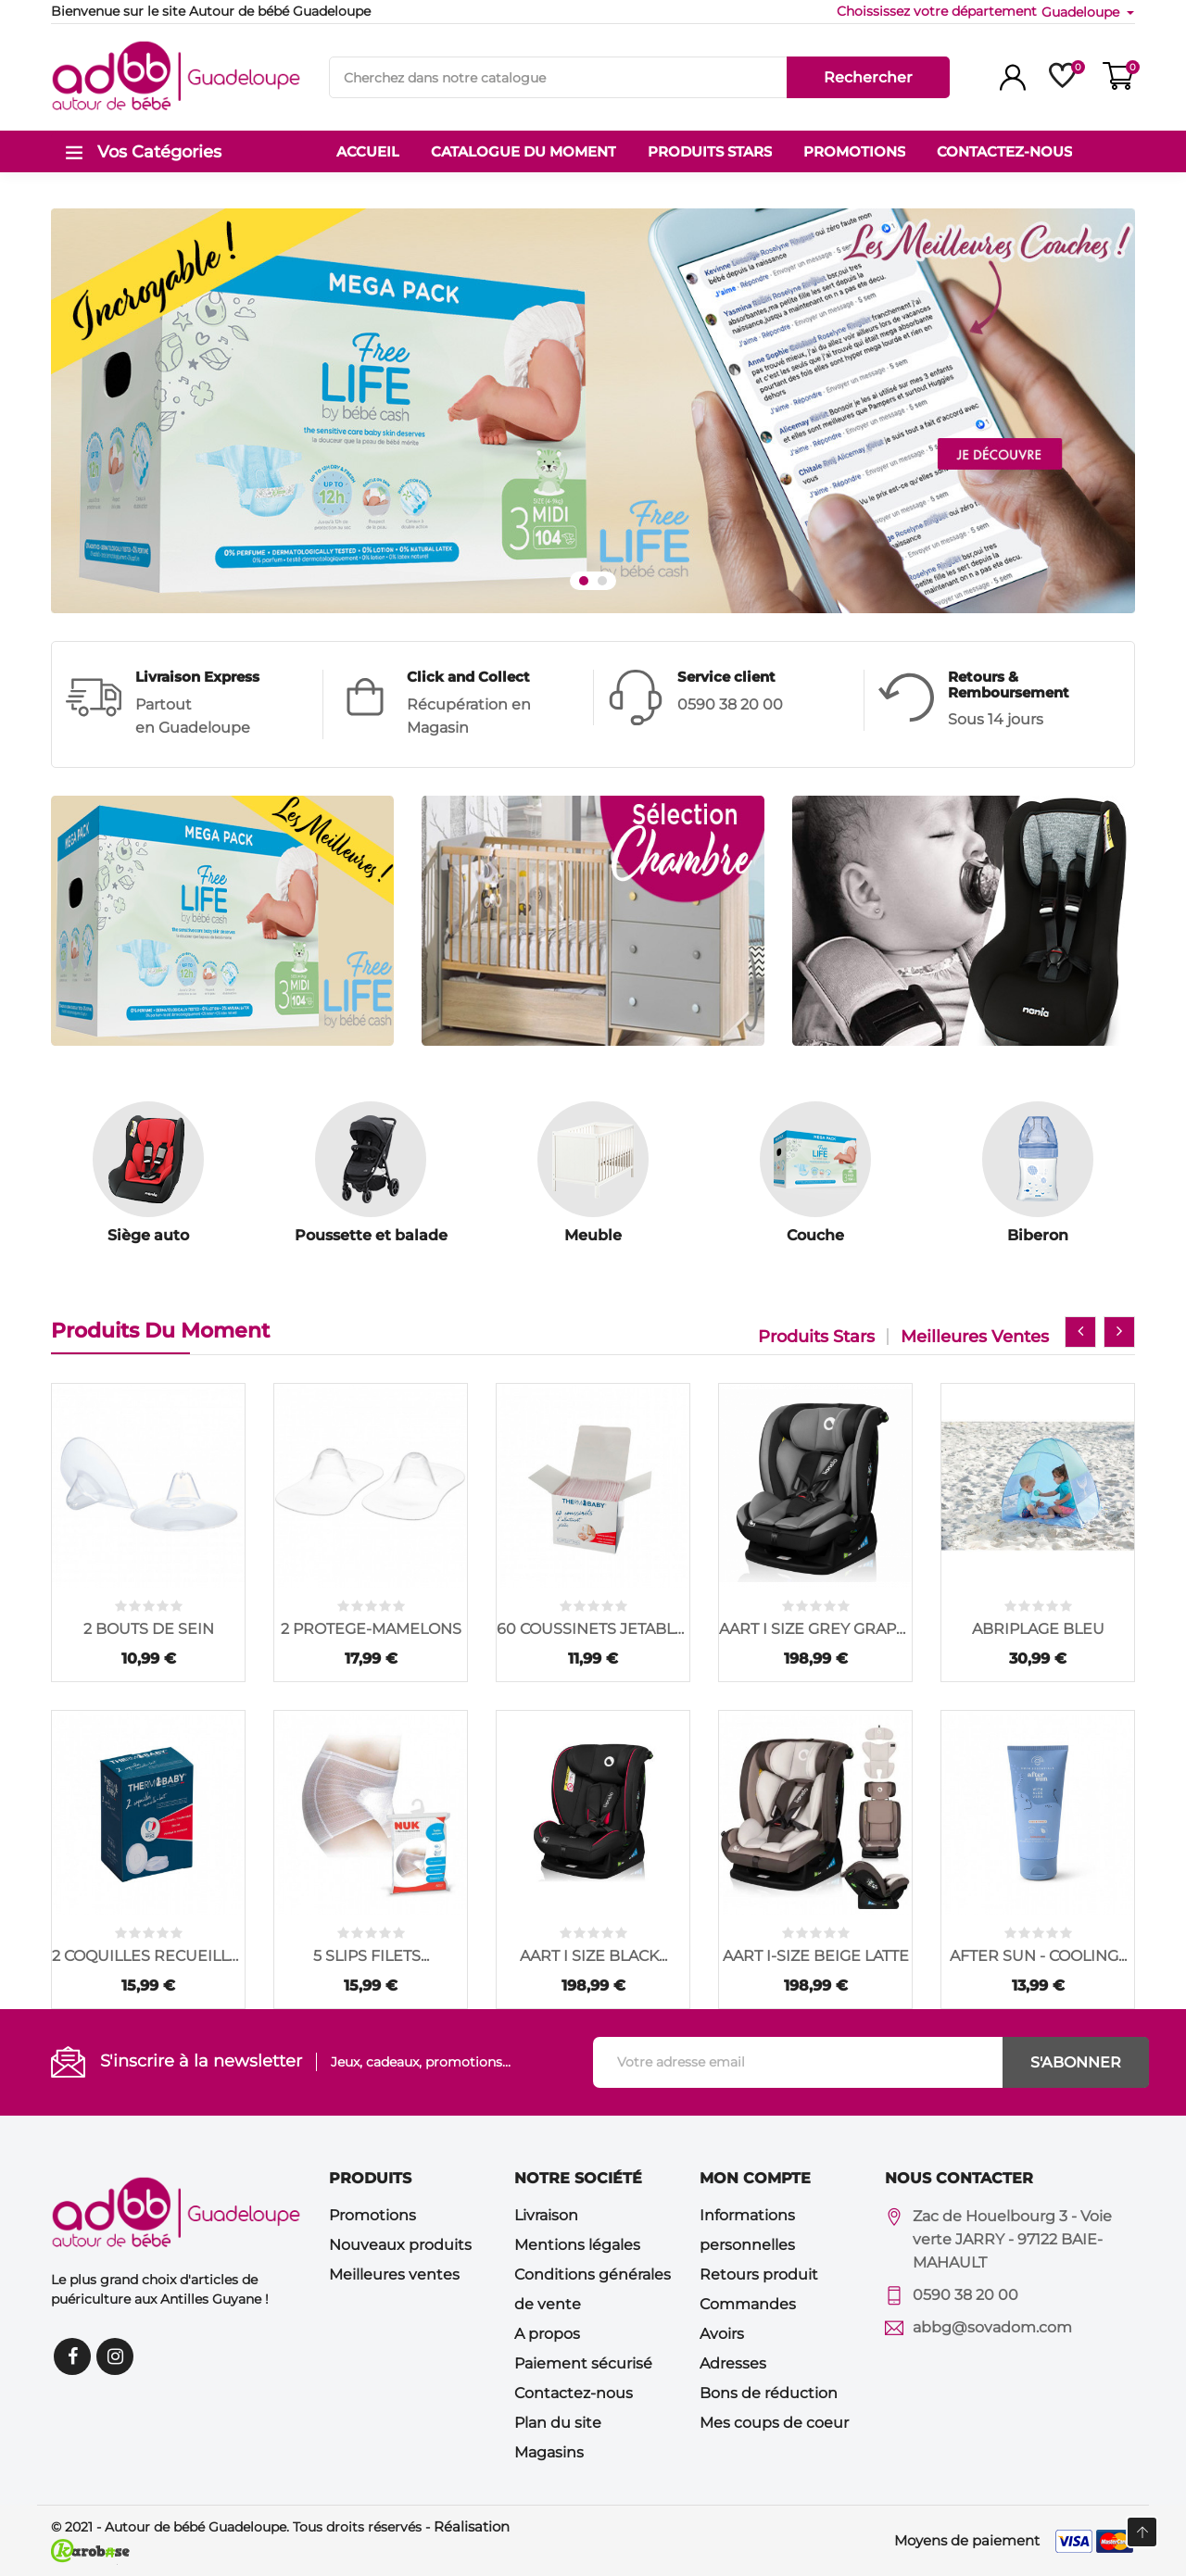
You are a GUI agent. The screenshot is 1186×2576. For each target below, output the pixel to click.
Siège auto (148, 1235)
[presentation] (1080, 1332)
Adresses (733, 2363)
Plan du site (557, 2422)
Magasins (549, 2452)
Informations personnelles (747, 2230)
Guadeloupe (1082, 12)
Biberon (1037, 1235)
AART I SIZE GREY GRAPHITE (815, 1629)
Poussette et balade (371, 1235)
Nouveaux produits (400, 2245)
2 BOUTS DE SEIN (148, 1629)
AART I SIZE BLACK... (593, 1956)
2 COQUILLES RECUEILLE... (148, 1956)
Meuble (593, 1235)
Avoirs (722, 2334)
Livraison (546, 2215)
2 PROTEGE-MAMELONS (371, 1629)
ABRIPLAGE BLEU (1038, 1629)
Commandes (748, 2304)
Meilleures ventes (975, 1336)
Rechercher (868, 77)
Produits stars (816, 1336)
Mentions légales (577, 2245)
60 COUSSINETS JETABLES (593, 1629)
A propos (547, 2334)
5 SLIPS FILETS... (371, 1956)
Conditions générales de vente (592, 2289)
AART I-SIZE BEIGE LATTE (816, 1956)
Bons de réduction (769, 2393)
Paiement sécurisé (583, 2363)
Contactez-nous (573, 2393)
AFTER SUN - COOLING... (1038, 1956)
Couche (815, 1235)
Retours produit (759, 2274)
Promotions (372, 2215)
